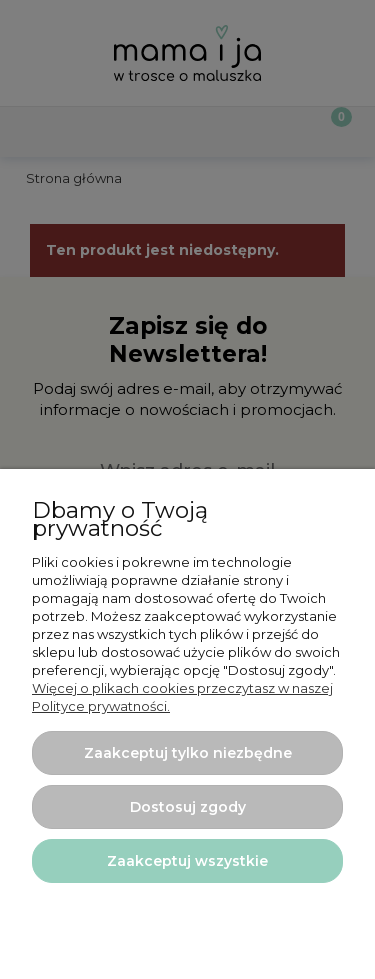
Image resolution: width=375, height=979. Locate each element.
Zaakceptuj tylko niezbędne (188, 753)
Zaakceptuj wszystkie (187, 861)
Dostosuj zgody (188, 807)
